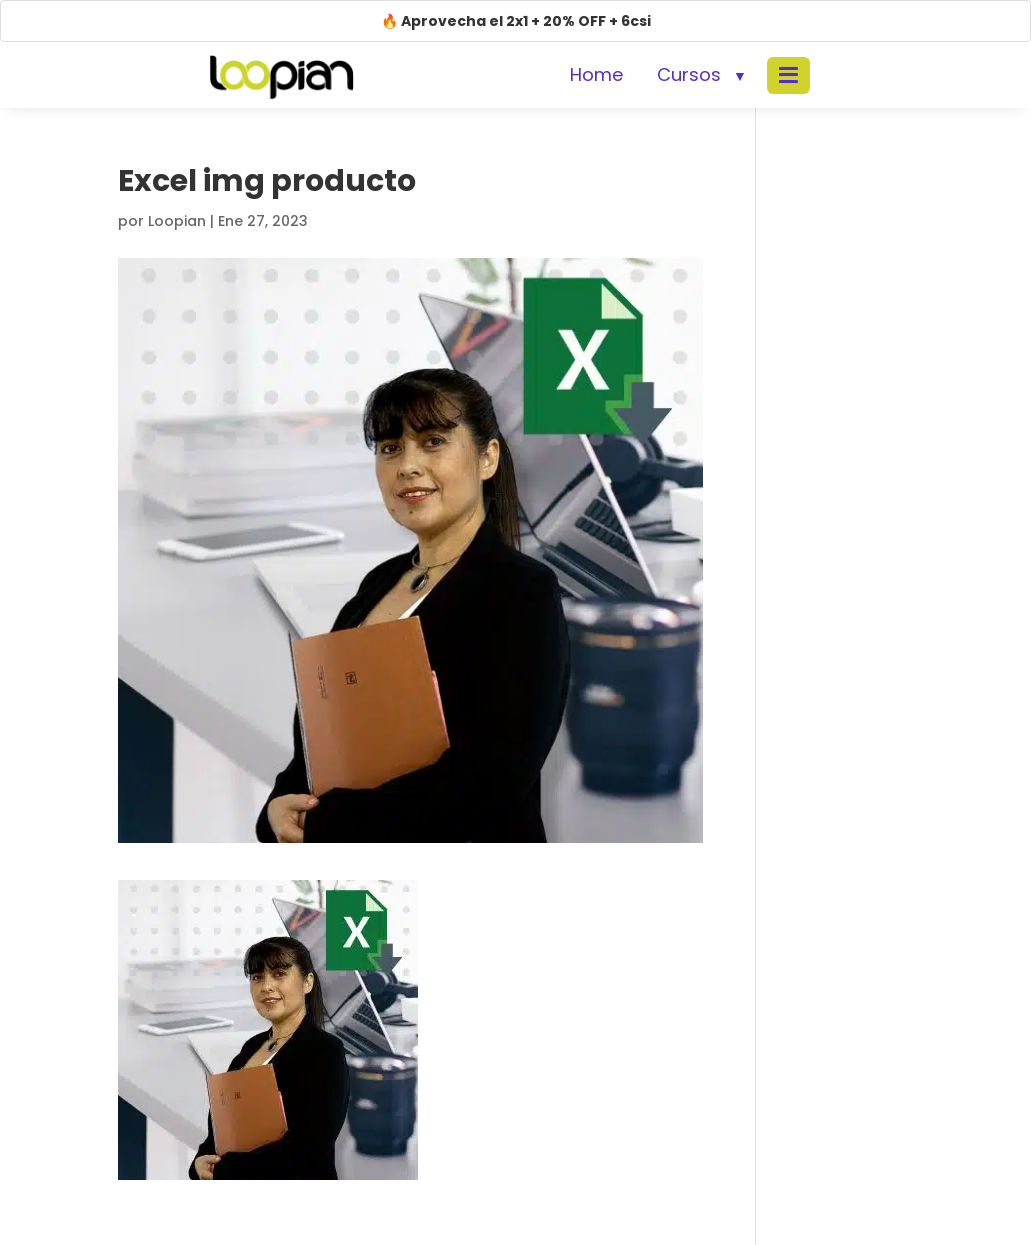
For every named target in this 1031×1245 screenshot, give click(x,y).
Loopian (177, 221)
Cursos (689, 74)
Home (596, 74)
